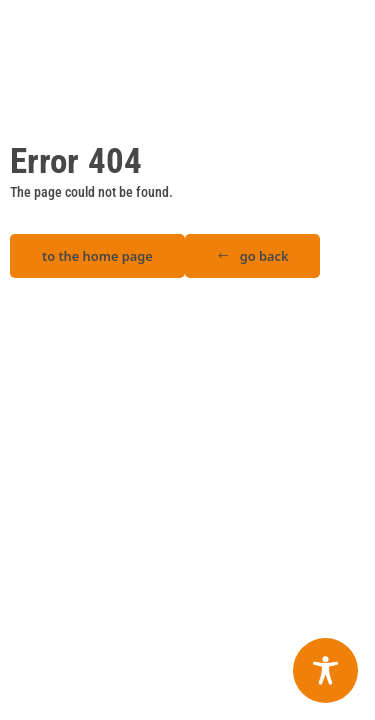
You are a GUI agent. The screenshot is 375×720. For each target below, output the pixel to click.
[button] (253, 256)
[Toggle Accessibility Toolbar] (325, 670)
